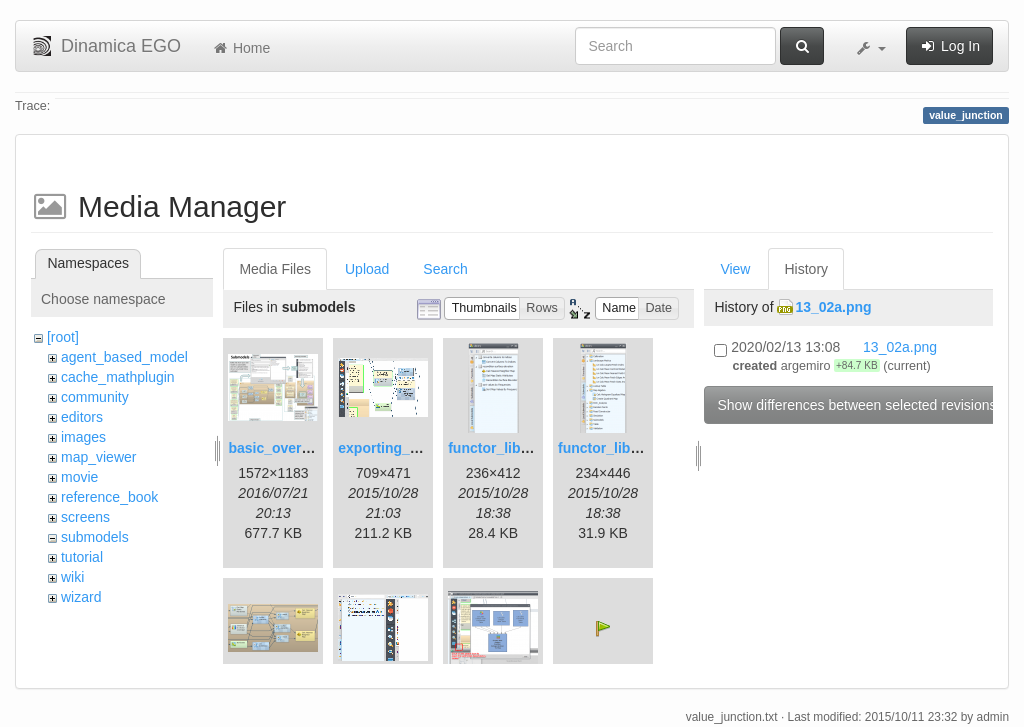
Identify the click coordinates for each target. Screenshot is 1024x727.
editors (82, 417)
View (735, 269)
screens (85, 517)
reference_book (109, 497)
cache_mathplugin (118, 377)
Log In (949, 46)
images (83, 437)
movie (79, 477)
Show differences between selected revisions (856, 405)
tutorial (82, 557)
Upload (367, 269)
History (806, 269)
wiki (72, 577)
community (95, 397)
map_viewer (98, 457)
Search (445, 269)
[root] (63, 337)
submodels (95, 537)
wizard (81, 597)
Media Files (275, 269)
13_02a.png (833, 307)
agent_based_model (124, 357)
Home (240, 48)
